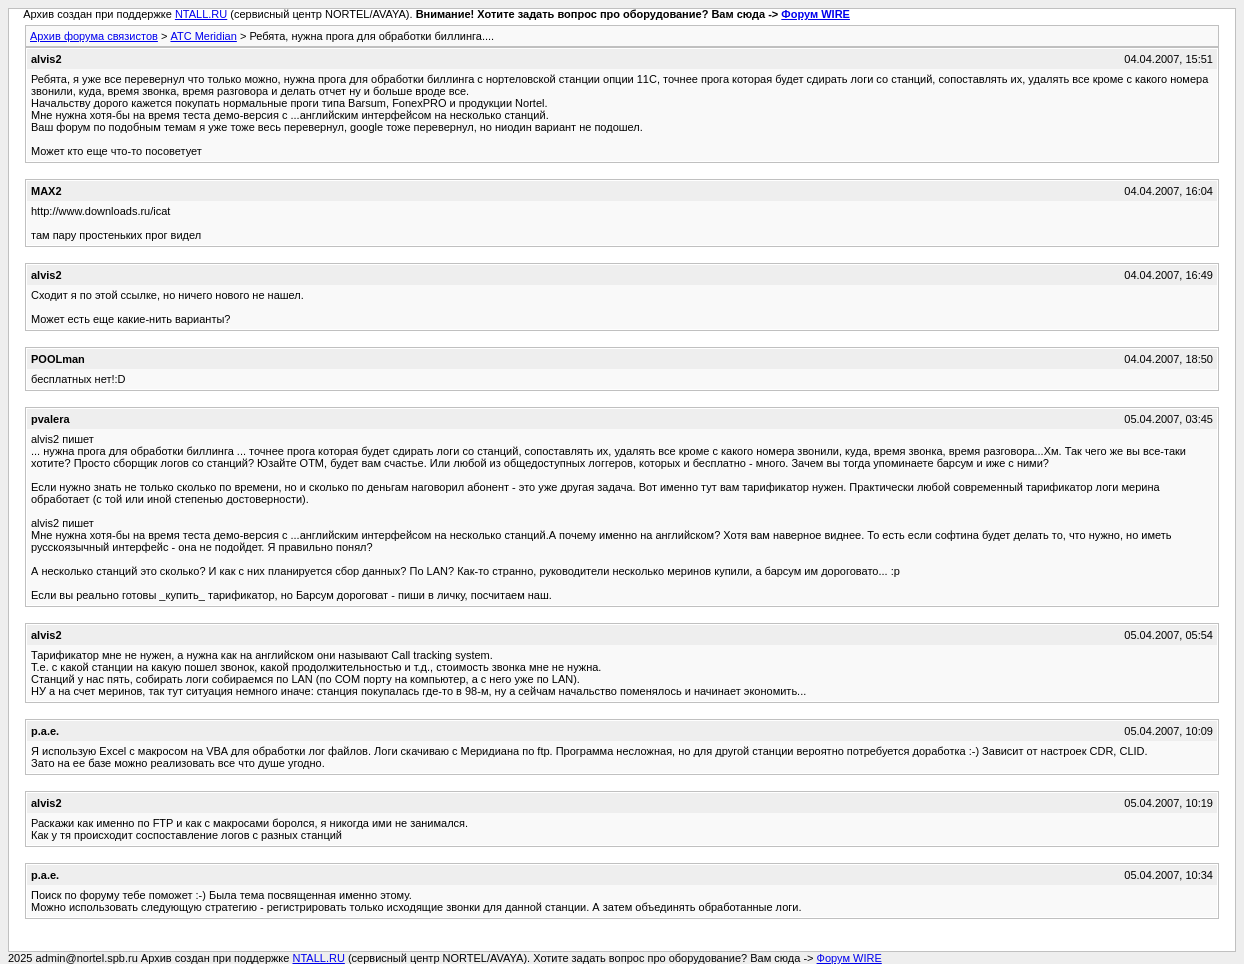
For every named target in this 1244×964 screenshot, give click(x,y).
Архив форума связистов (94, 36)
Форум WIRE (815, 14)
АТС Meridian (203, 36)
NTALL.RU (201, 14)
